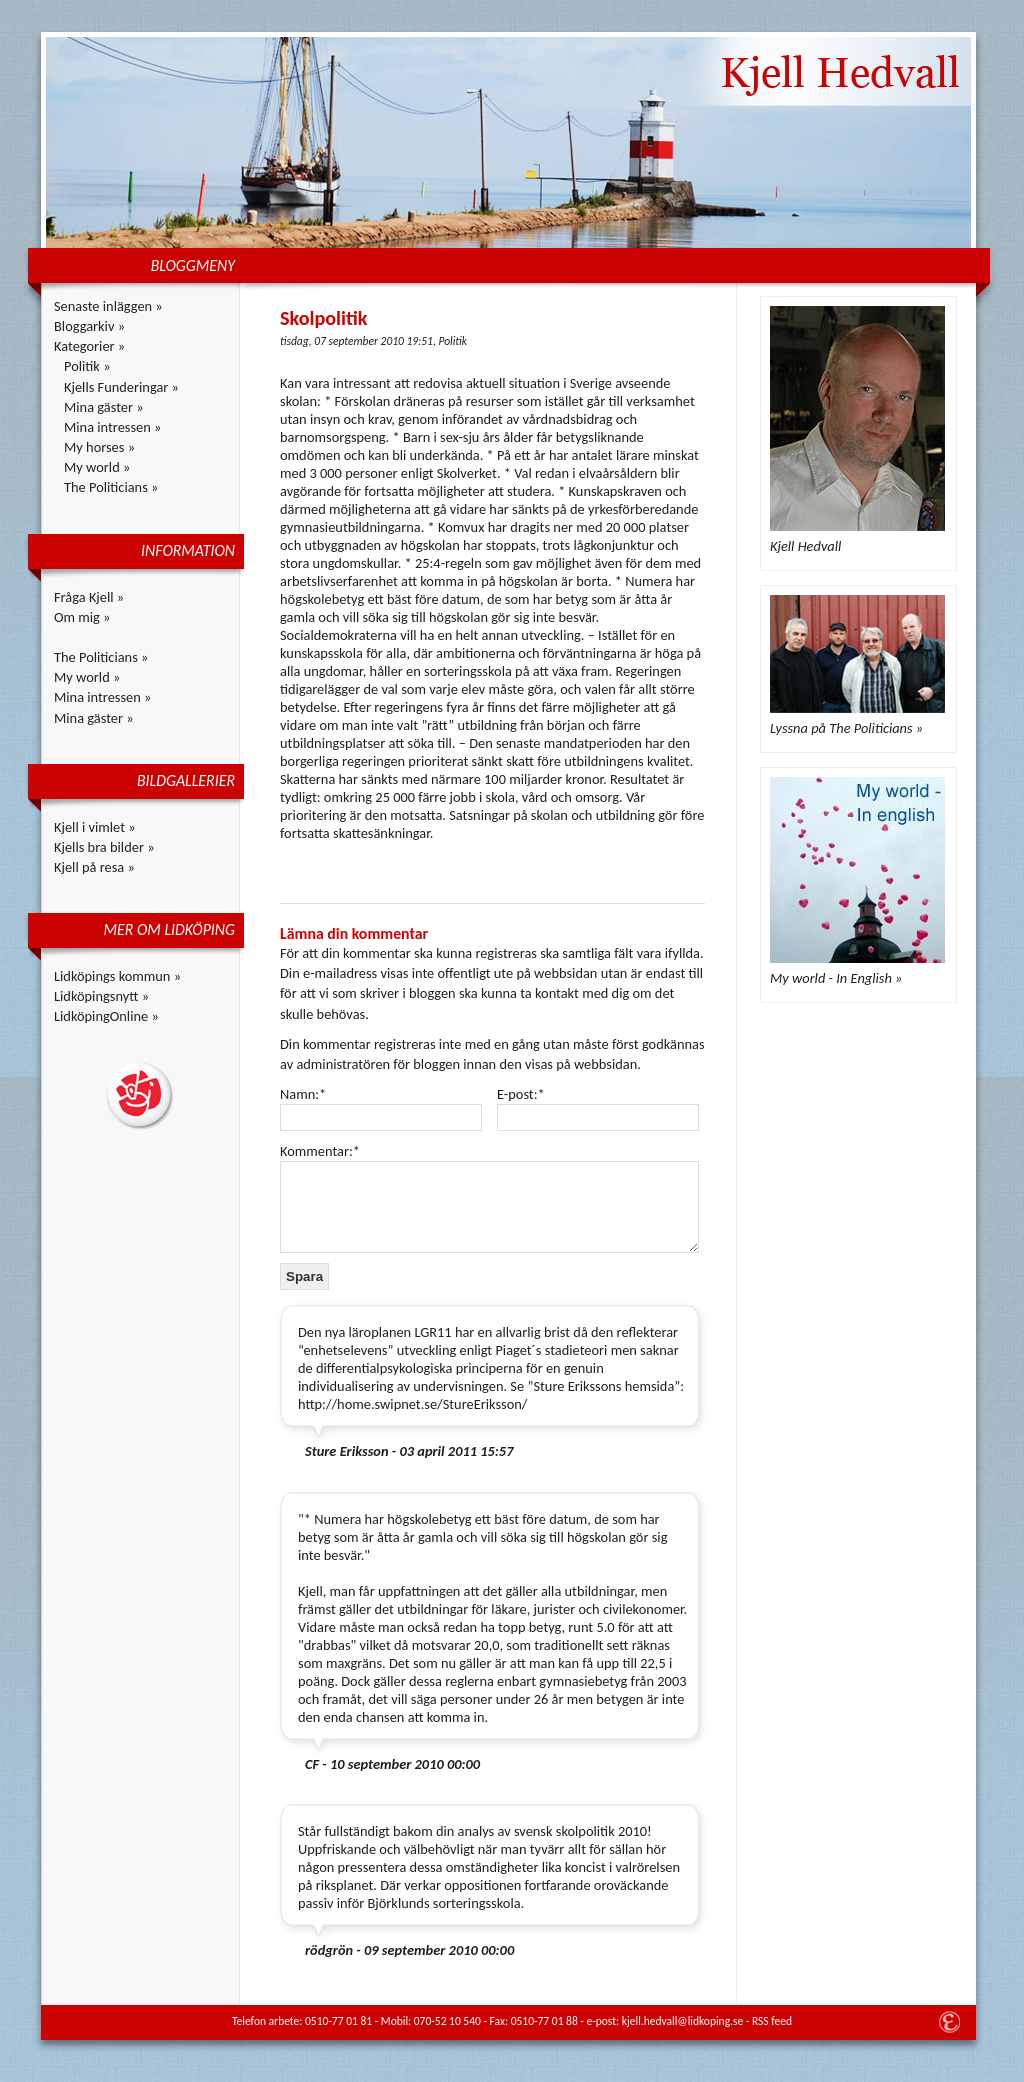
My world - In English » (836, 978)
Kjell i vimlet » (95, 827)
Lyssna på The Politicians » (846, 728)
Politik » (87, 366)
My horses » (99, 447)
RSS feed (772, 2021)
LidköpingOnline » (106, 1016)
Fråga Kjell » (89, 597)
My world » (97, 467)
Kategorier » (89, 346)
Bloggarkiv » (89, 326)
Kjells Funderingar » (121, 387)
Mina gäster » (104, 407)
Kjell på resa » (94, 867)
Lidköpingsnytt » (101, 996)
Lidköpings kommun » (117, 976)
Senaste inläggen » (108, 306)
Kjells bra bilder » (104, 847)
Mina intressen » (112, 427)
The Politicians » (111, 487)
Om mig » (82, 617)
